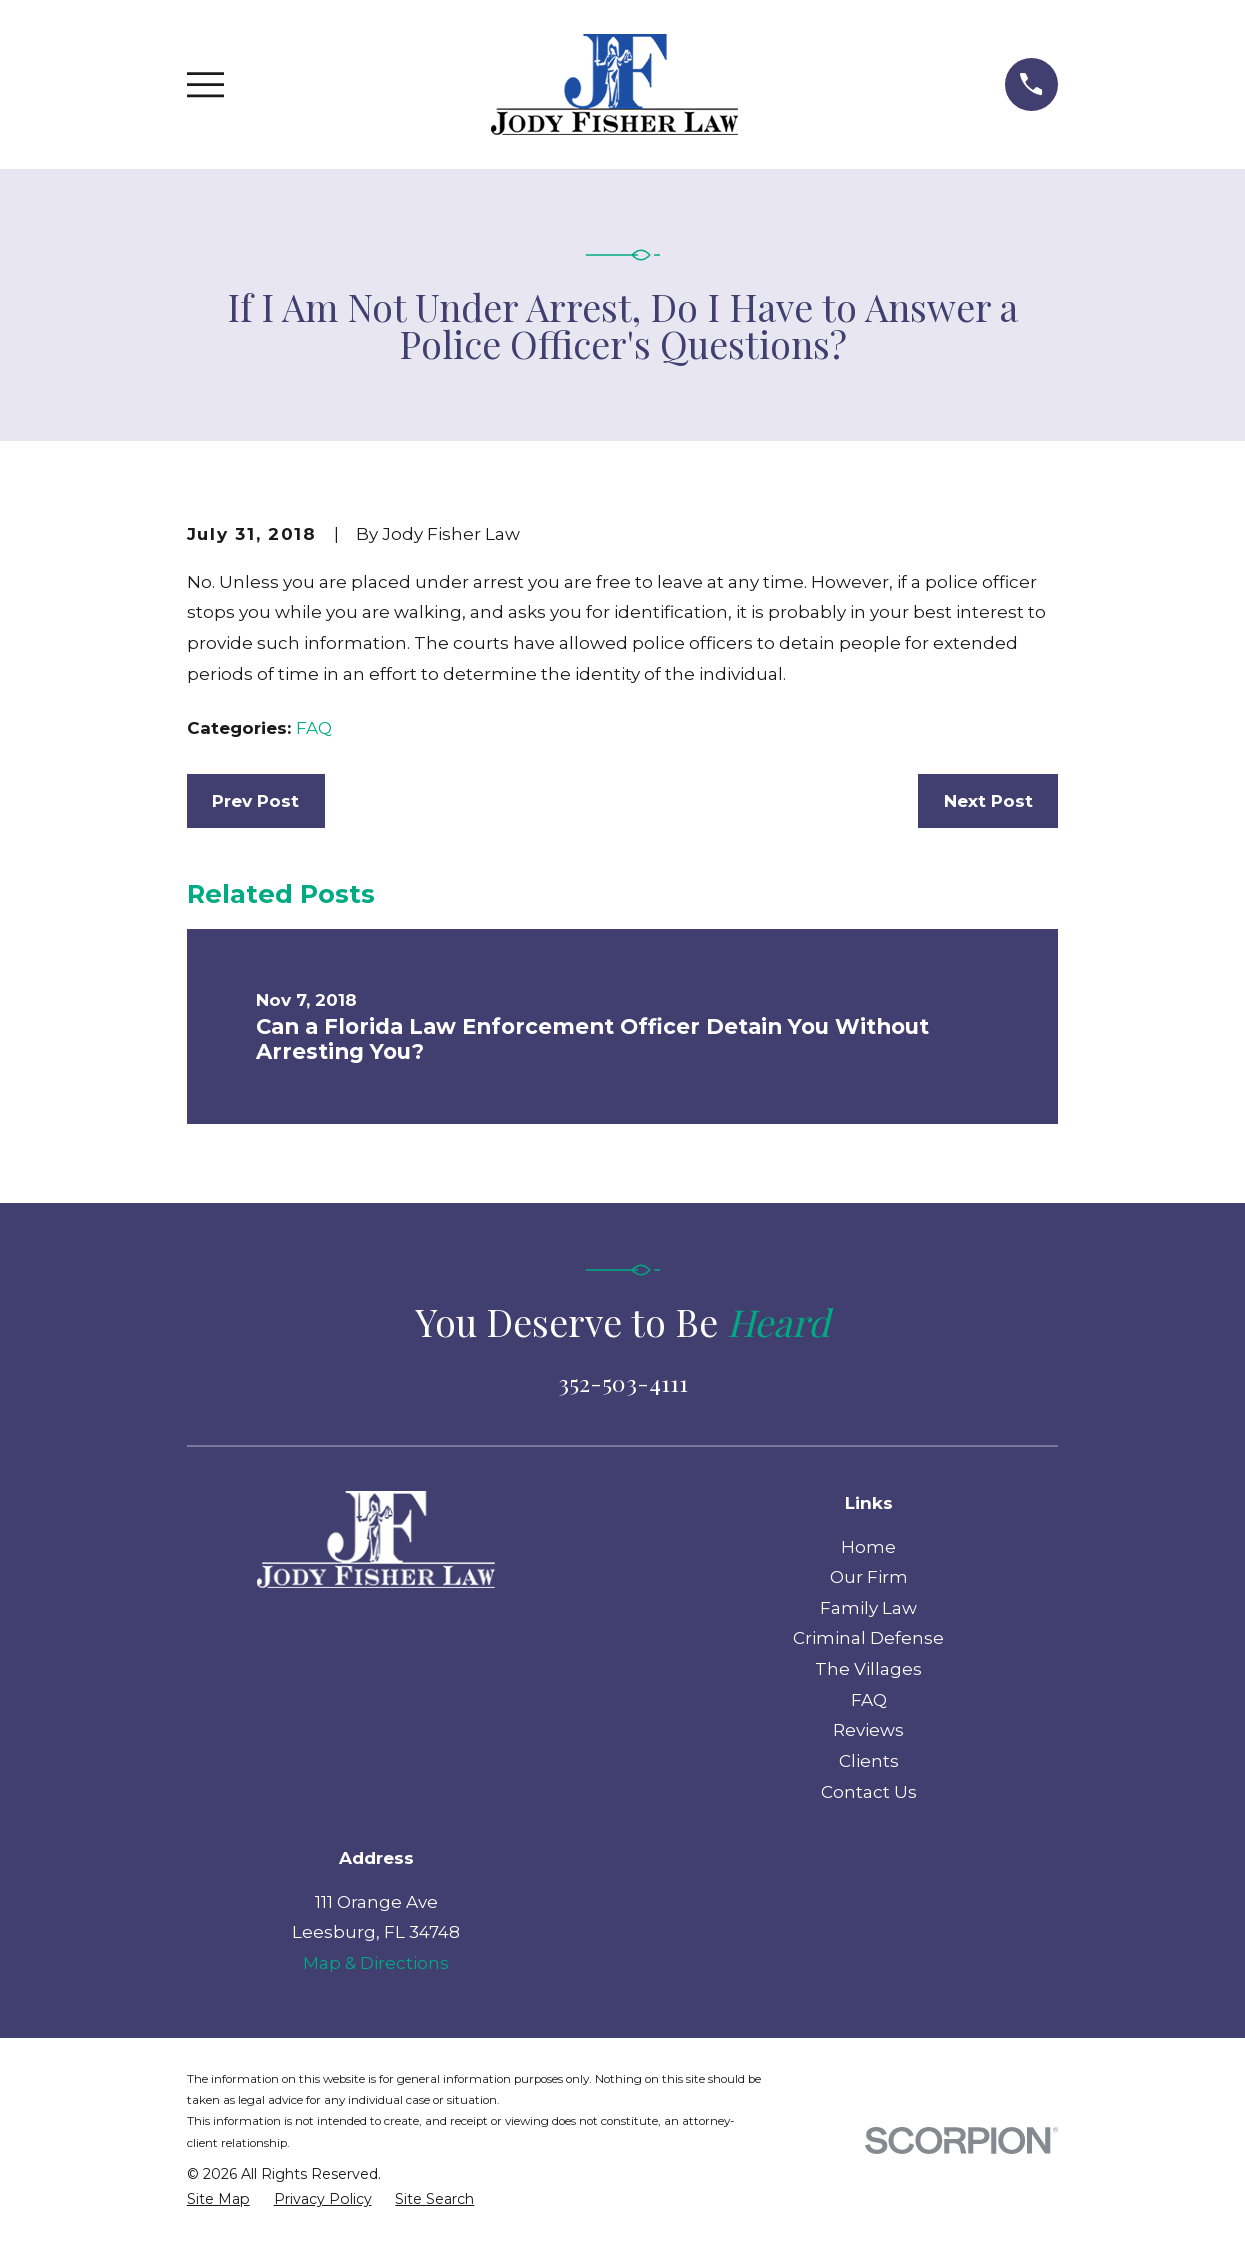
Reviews (868, 1730)
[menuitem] (218, 2200)
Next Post (988, 801)
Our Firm (869, 1577)
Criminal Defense (868, 1638)
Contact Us (869, 1792)
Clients (869, 1761)
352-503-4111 (623, 1382)
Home (868, 1547)
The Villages (868, 1669)
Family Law (868, 1608)
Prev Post (255, 801)
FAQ (314, 728)
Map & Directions (376, 1963)
